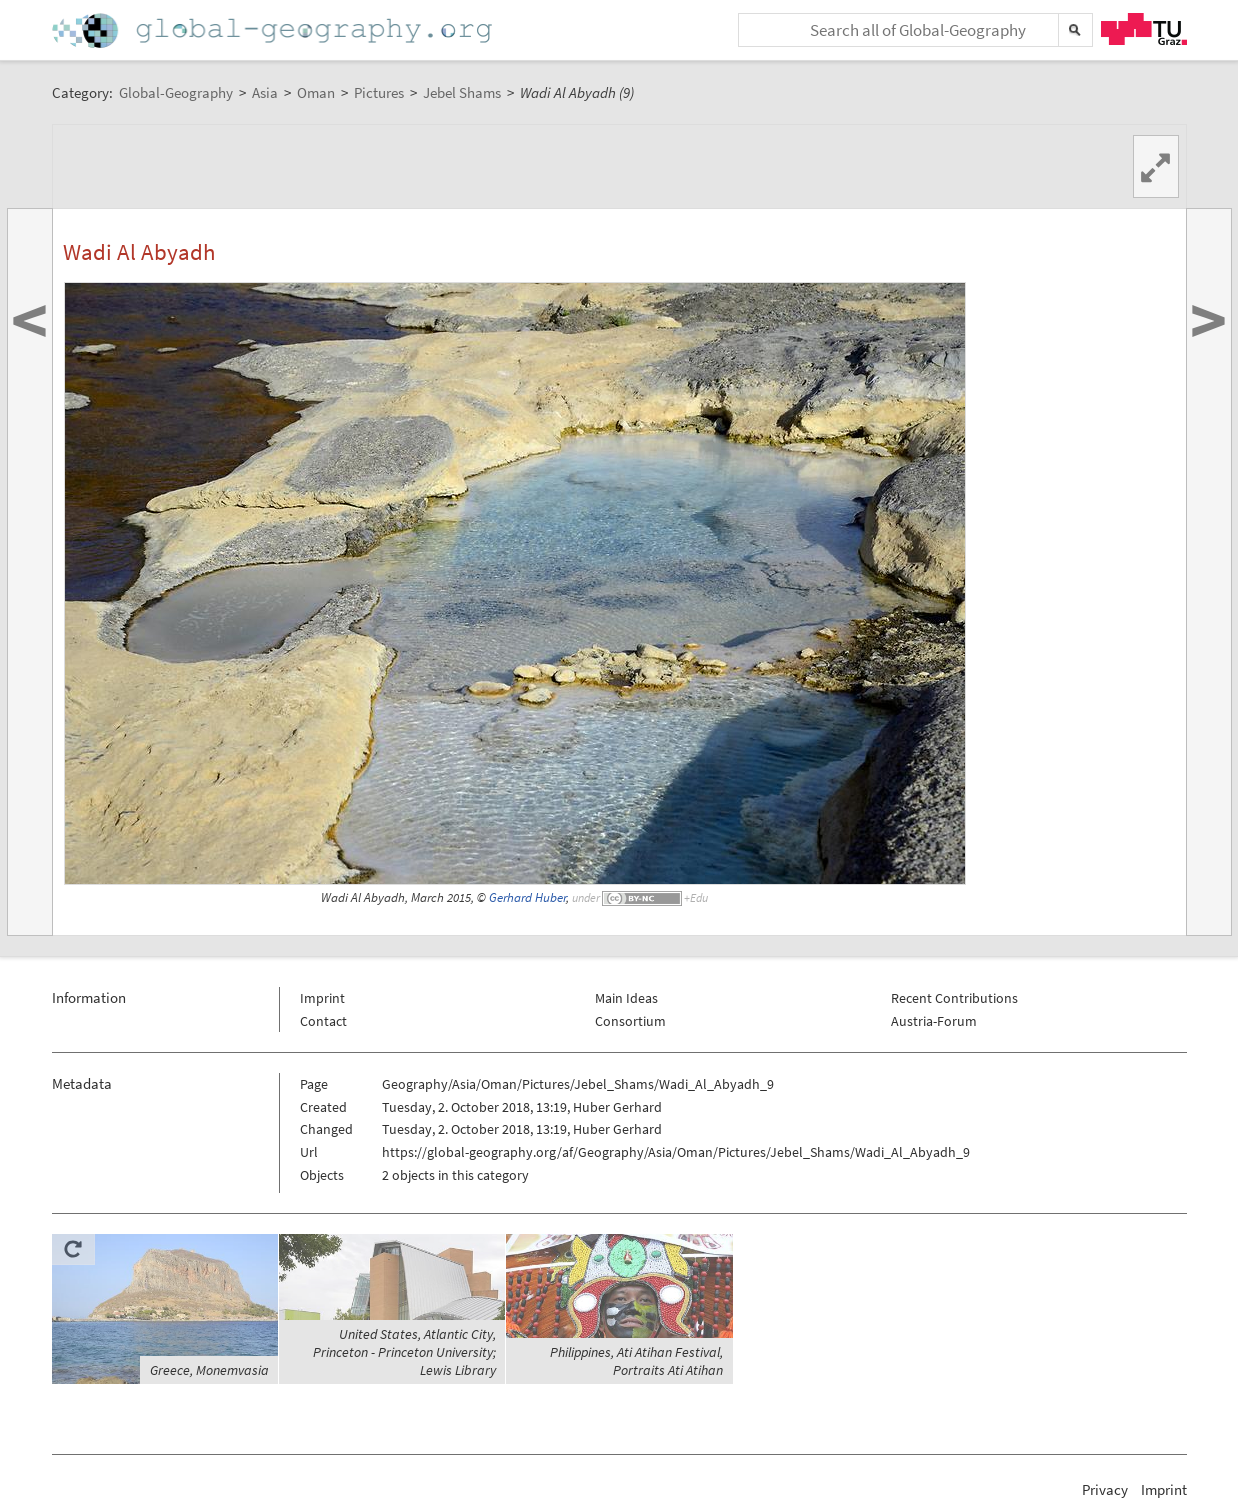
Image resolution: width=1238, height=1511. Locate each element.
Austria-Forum (934, 1021)
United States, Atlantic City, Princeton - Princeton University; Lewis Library (404, 1352)
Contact (323, 1021)
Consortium (630, 1021)
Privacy (1105, 1489)
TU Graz (1144, 29)
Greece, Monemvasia (209, 1370)
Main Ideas (626, 998)
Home (274, 30)
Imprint (322, 998)
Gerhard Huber (527, 897)
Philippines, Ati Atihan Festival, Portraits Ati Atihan (636, 1361)
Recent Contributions (954, 998)
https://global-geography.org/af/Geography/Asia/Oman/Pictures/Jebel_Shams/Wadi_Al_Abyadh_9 (676, 1152)
